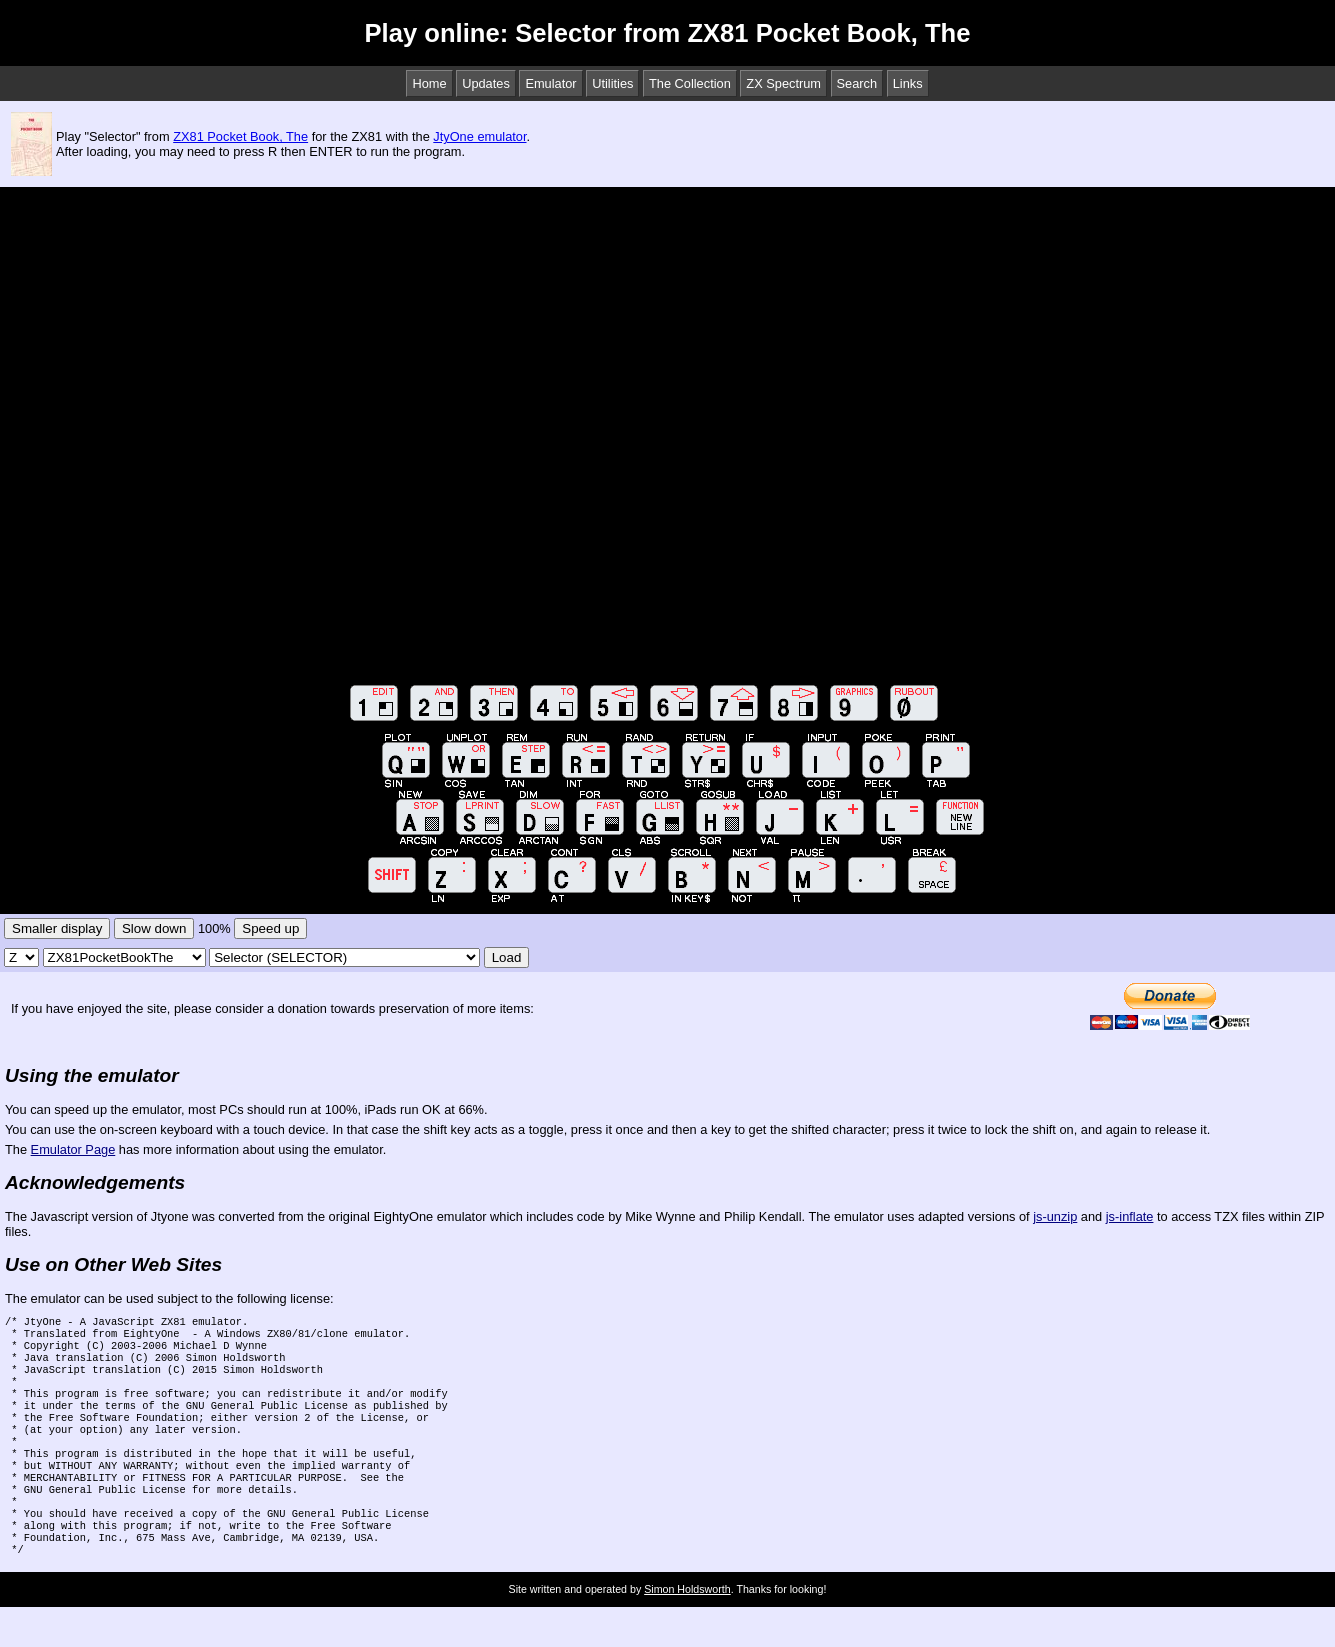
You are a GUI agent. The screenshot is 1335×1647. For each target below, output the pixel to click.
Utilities (612, 83)
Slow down (154, 928)
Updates (486, 83)
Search (857, 83)
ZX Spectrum (783, 83)
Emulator (550, 83)
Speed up (270, 928)
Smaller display (57, 928)
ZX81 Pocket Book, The (240, 136)
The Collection (690, 83)
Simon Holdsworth (687, 1629)
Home (429, 83)
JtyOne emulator (479, 136)
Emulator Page (73, 1149)
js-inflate (1130, 1216)
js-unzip (1055, 1216)
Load (507, 957)
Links (908, 83)
